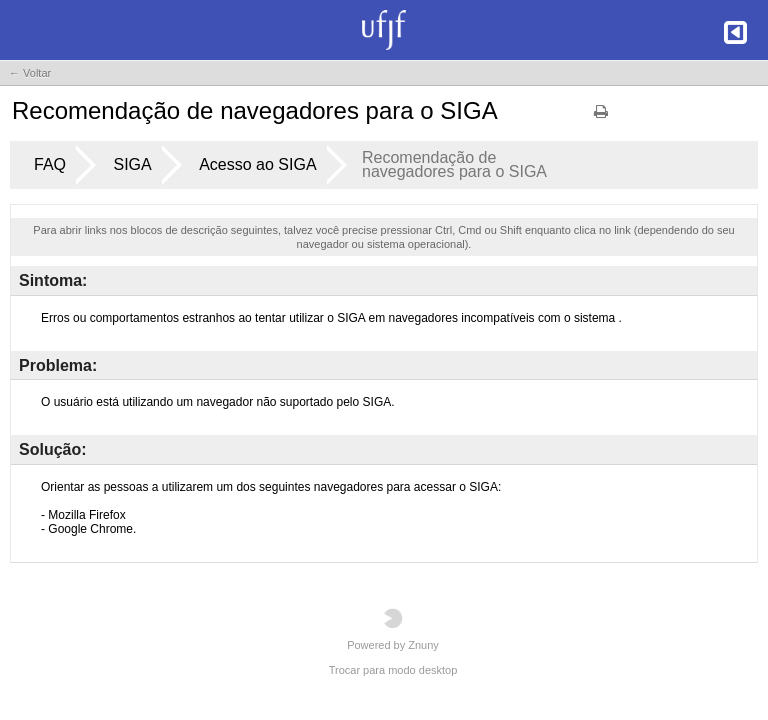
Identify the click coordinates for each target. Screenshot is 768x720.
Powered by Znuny (393, 629)
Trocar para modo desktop (393, 670)
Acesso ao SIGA (257, 164)
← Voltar (30, 73)
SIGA (132, 164)
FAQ (50, 164)
